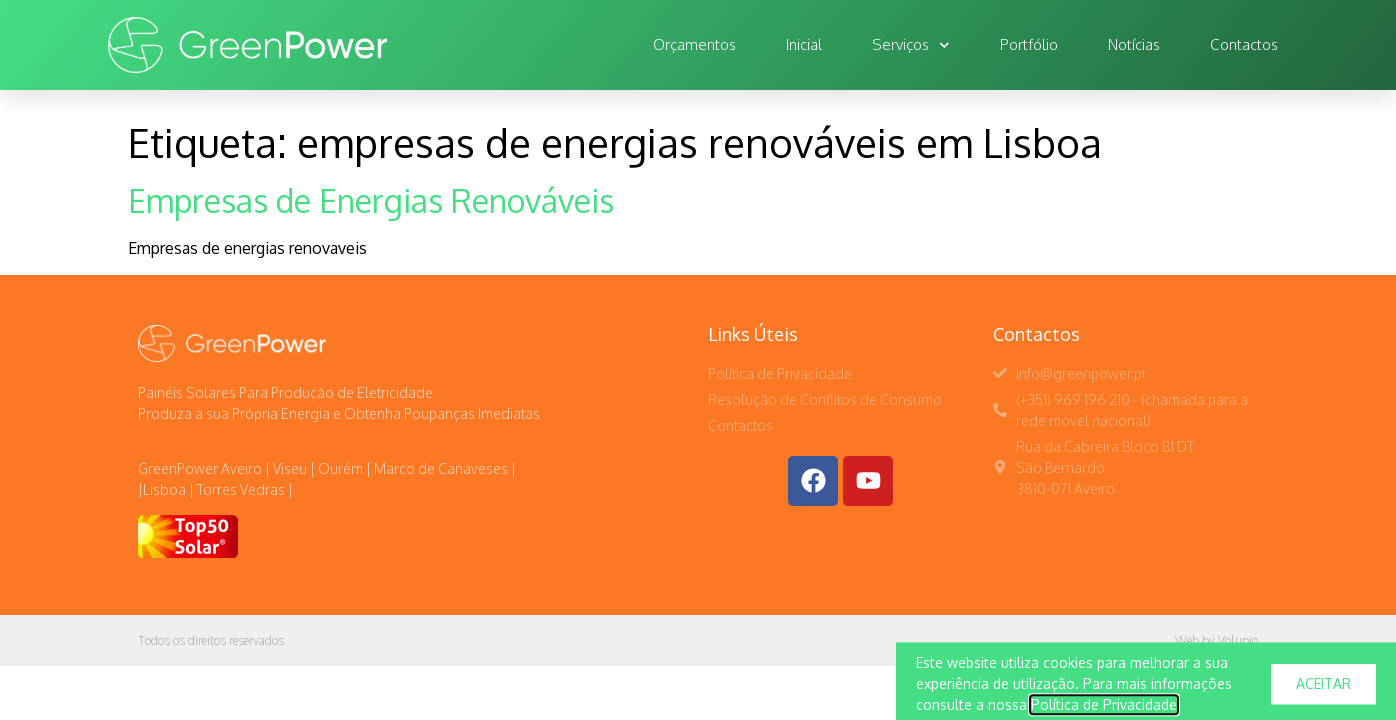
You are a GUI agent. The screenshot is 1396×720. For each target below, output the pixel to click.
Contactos (1244, 44)
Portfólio (1029, 44)
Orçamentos (694, 44)
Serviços (911, 45)
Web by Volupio (1216, 640)
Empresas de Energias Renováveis (371, 200)
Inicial (804, 44)
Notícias (1134, 44)
